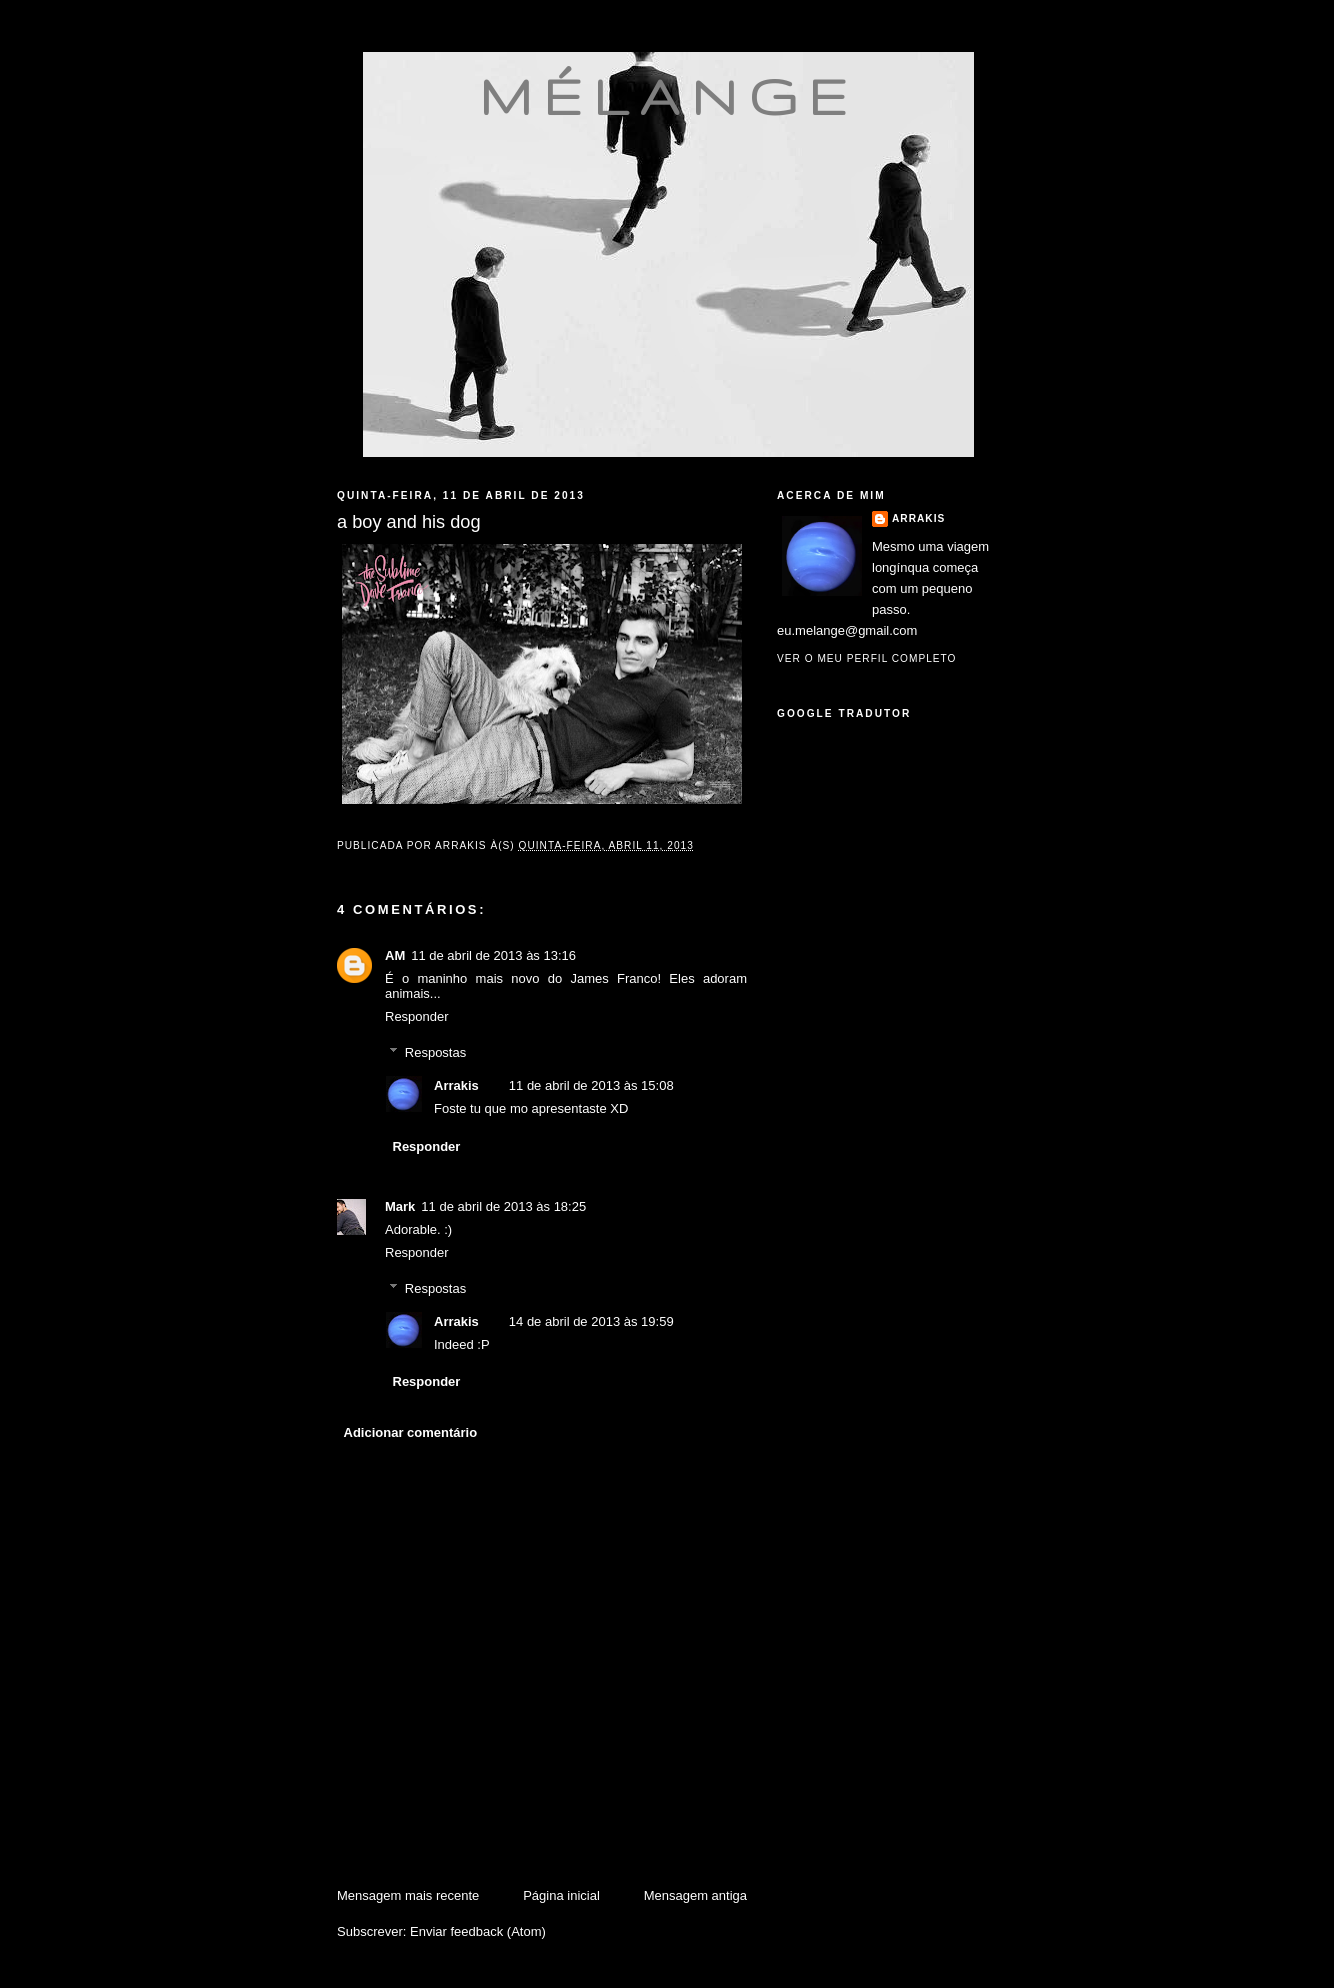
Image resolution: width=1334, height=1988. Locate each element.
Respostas (435, 1052)
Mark (400, 1206)
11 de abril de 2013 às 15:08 (591, 1085)
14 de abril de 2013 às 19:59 (591, 1321)
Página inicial (561, 1895)
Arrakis (456, 1085)
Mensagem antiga (695, 1895)
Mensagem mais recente (408, 1895)
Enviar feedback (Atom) (478, 1931)
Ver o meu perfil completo (867, 658)
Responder (417, 1016)
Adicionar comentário (411, 1432)
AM (395, 955)
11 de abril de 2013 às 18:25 (503, 1206)
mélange (668, 96)
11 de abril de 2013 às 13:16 (493, 955)
